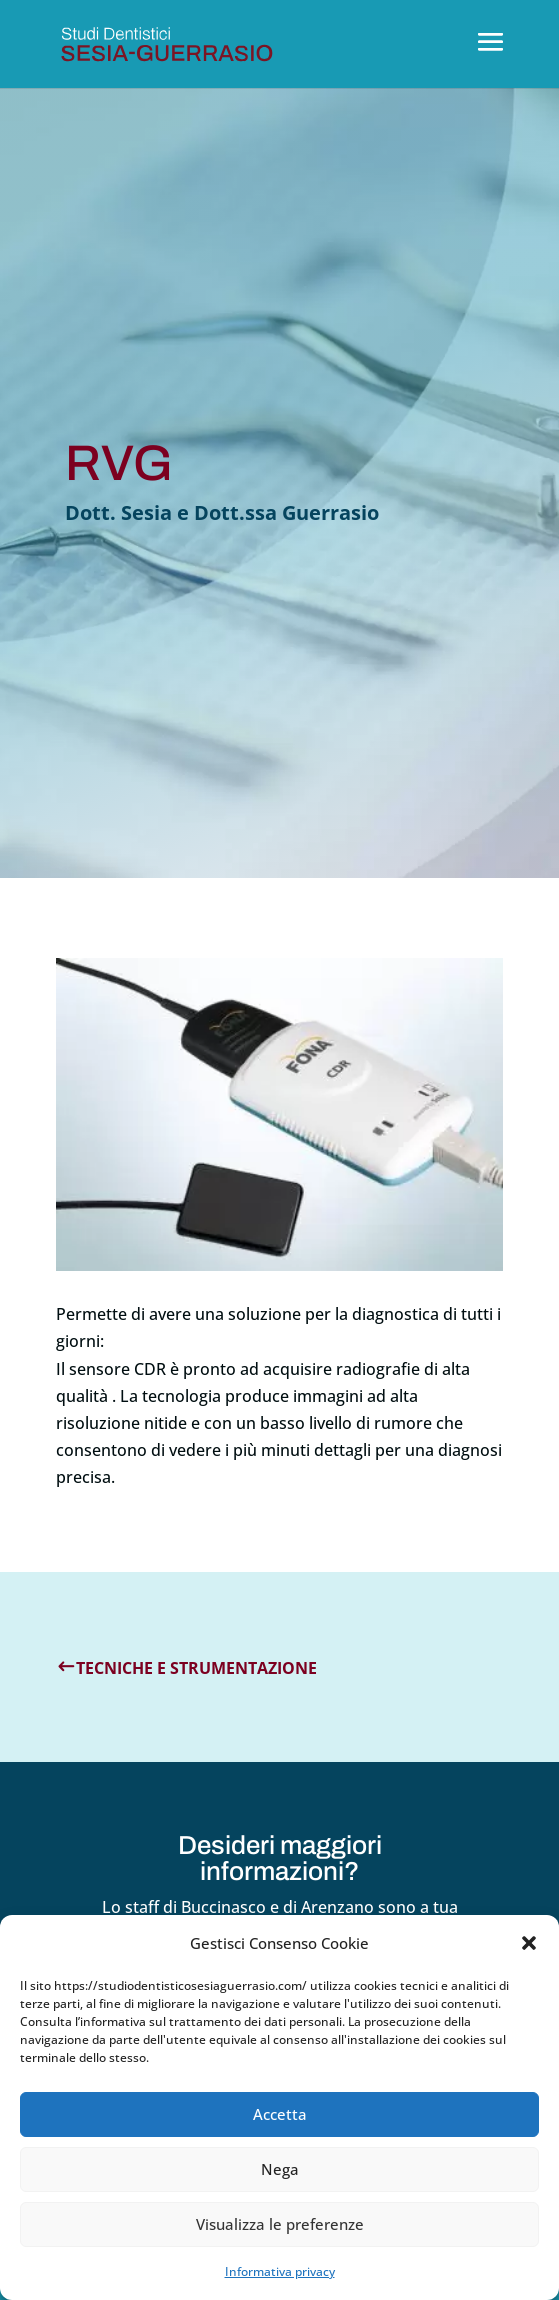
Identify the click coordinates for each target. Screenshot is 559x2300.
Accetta (280, 2114)
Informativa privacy (280, 2271)
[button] (529, 1943)
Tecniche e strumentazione (196, 1668)
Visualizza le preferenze (280, 2224)
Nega (280, 2169)
